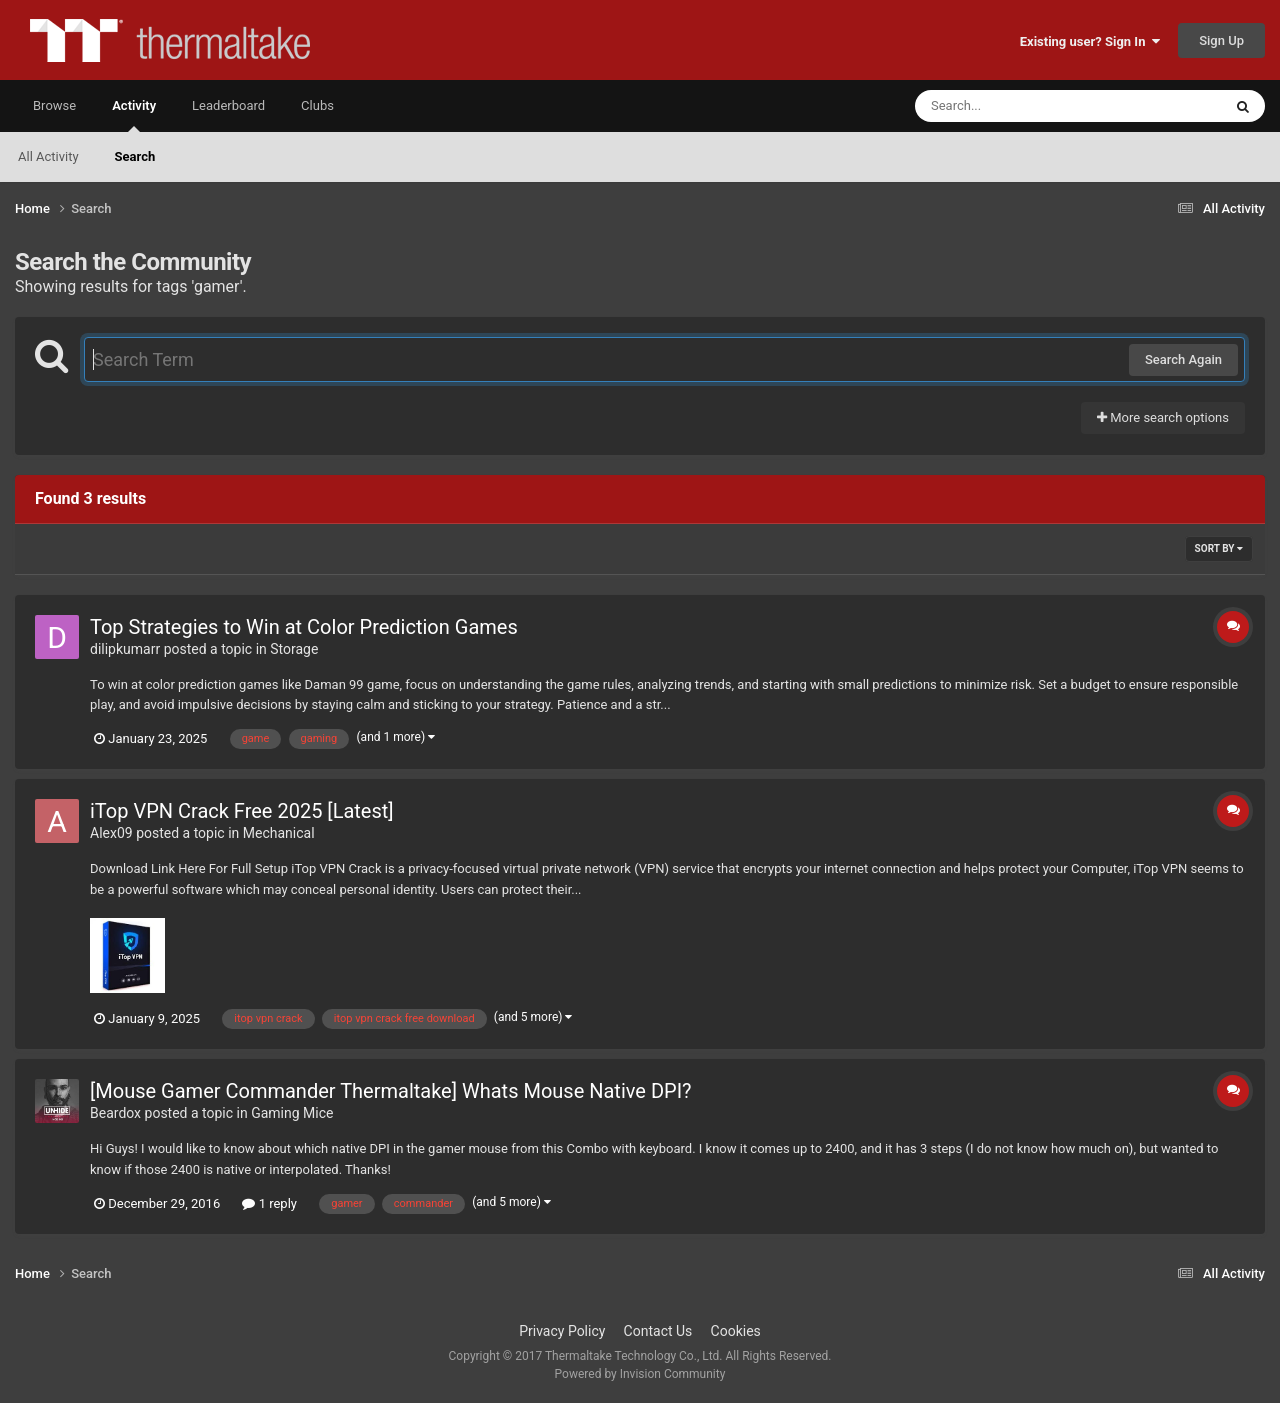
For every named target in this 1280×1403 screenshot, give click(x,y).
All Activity (48, 156)
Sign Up (1221, 40)
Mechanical (279, 833)
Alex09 (111, 833)
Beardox (115, 1113)
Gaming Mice (292, 1113)
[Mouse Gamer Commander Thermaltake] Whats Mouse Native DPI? (391, 1091)
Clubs (317, 105)
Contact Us (658, 1331)
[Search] (1018, 106)
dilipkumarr (125, 649)
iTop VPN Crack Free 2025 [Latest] (242, 811)
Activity (134, 115)
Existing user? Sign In (1090, 41)
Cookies (736, 1331)
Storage (294, 649)
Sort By (1219, 548)
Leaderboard (228, 105)
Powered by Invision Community (640, 1374)
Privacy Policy (562, 1331)
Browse (54, 105)
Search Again (1183, 359)
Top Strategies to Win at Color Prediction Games (304, 627)
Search (135, 156)
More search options (1163, 417)
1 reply (269, 1203)
